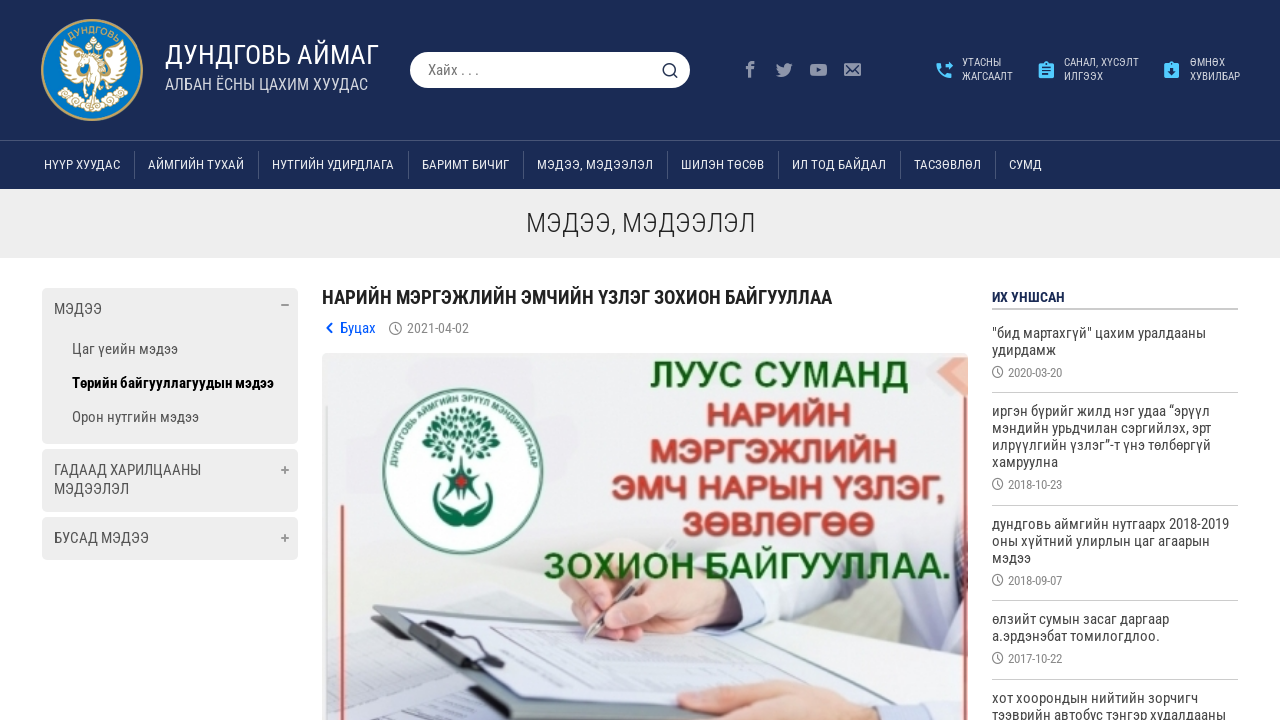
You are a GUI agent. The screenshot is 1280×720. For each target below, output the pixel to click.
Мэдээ (78, 309)
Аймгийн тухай (196, 164)
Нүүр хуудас (82, 164)
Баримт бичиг (465, 164)
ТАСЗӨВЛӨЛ (947, 164)
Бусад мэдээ (101, 538)
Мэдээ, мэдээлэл (595, 164)
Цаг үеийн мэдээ (125, 349)
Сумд (1025, 164)
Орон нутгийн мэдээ (135, 417)
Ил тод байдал (839, 164)
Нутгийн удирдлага (333, 164)
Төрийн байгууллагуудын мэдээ (173, 383)
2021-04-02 (438, 328)
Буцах (358, 328)
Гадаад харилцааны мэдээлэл (127, 480)
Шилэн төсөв (722, 164)
